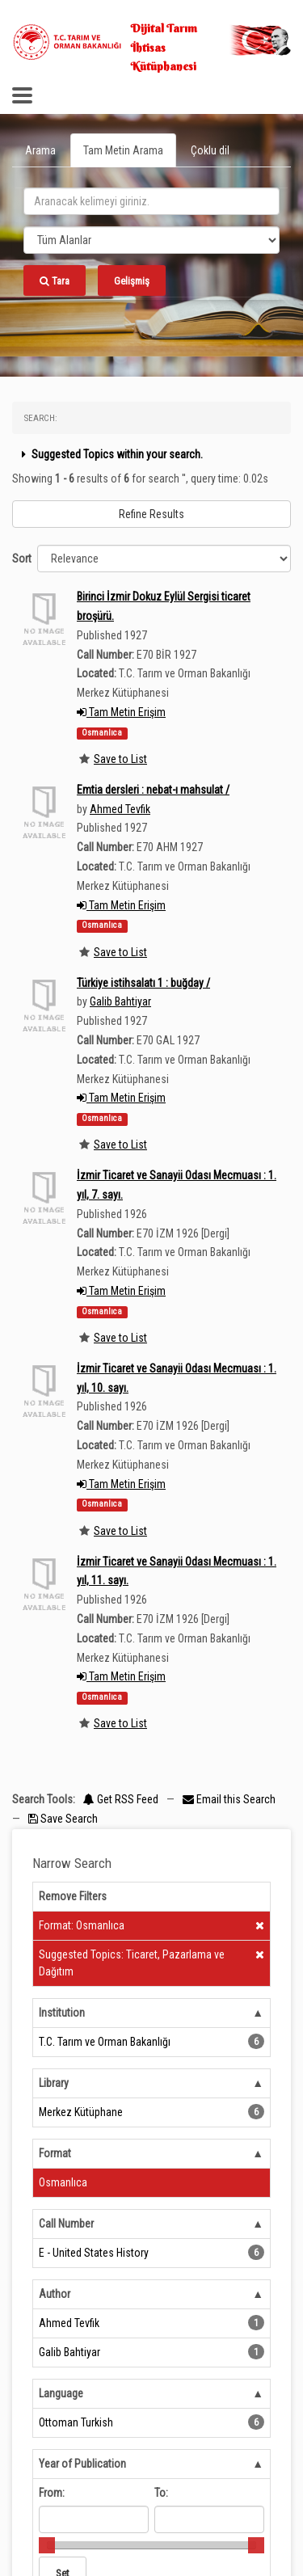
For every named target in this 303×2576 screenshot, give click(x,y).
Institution (62, 2012)
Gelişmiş (131, 281)
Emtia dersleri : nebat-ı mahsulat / (153, 789)
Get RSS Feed (120, 1799)
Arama (40, 150)
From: (52, 2492)
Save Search (63, 1818)
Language (61, 2393)
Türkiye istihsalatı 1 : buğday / (143, 982)
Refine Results (151, 514)
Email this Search (229, 1799)
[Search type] (151, 240)
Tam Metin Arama (123, 150)
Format (55, 2153)
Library (54, 2082)
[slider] (47, 2545)
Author (54, 2293)
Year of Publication (82, 2463)
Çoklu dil (210, 150)
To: (161, 2492)
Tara (54, 281)
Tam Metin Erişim (121, 712)
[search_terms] (151, 201)
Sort (22, 558)
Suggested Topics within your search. (110, 454)
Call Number (66, 2223)
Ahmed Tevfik (120, 809)
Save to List (120, 759)
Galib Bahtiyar (120, 1001)
